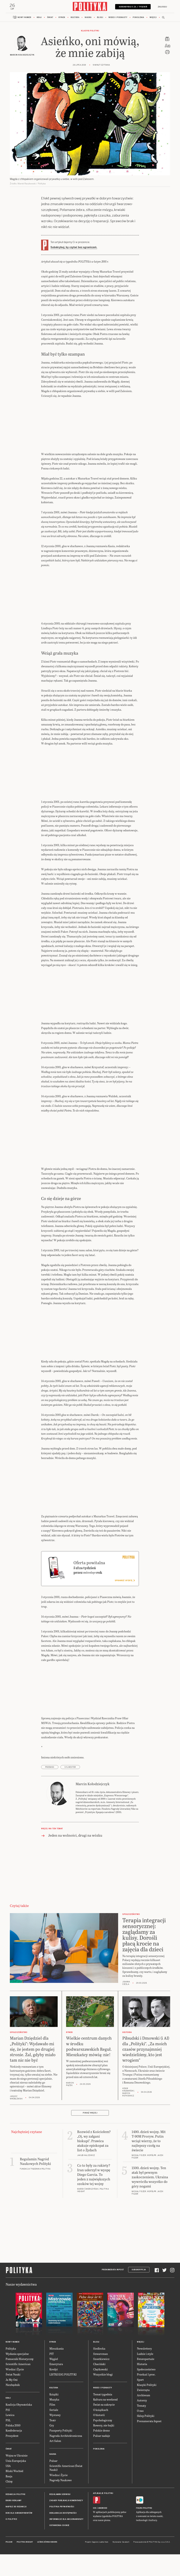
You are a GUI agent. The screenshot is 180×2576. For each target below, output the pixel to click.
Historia (142, 2364)
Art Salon (55, 2441)
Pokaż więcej (90, 2113)
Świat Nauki (13, 2375)
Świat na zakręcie (104, 2405)
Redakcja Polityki (15, 2494)
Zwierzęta (143, 2390)
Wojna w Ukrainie (17, 2456)
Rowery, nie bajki (103, 2425)
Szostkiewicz (101, 2359)
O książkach (100, 2410)
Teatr (52, 2420)
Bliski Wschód (14, 2471)
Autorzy (142, 2400)
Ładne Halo (103, 2542)
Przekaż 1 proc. (146, 2375)
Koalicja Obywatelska (19, 2405)
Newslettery (144, 2349)
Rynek (62, 17)
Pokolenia (138, 17)
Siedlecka (99, 2349)
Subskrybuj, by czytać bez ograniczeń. (73, 247)
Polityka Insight (25, 2542)
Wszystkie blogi (103, 2375)
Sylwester (70, 1767)
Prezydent (12, 2436)
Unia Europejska (16, 2461)
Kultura (75, 17)
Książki (54, 2394)
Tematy (141, 2406)
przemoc (49, 1767)
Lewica (10, 2415)
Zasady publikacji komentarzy (66, 2501)
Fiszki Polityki (144, 2508)
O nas (140, 2411)
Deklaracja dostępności (62, 2513)
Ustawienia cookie (59, 2526)
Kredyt (53, 2369)
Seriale (53, 2410)
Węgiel (53, 2359)
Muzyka (54, 2400)
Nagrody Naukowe (60, 2480)
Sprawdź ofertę (125, 1581)
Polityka (11, 2349)
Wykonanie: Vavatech (120, 2542)
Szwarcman (100, 2354)
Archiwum (143, 2395)
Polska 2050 (13, 2425)
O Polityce (11, 2519)
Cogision (95, 2542)
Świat (50, 17)
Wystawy (55, 2415)
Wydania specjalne (17, 2354)
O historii (99, 2415)
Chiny (9, 2481)
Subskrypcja (139, 2270)
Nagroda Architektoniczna (65, 2436)
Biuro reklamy (14, 2501)
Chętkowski (100, 2369)
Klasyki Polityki (90, 31)
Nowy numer (24, 17)
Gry (51, 2425)
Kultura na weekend (105, 2400)
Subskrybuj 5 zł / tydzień (132, 7)
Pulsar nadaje (101, 2436)
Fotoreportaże (145, 2359)
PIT (51, 2354)
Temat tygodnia (102, 2394)
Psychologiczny (102, 2420)
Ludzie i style (145, 2354)
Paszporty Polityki (60, 2431)
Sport (140, 2380)
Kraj (39, 17)
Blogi (100, 17)
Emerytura (56, 2364)
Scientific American (18, 2364)
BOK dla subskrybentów (19, 2513)
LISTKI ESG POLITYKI (62, 2375)
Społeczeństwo (146, 2369)
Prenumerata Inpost (113, 2270)
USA (8, 2466)
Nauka (88, 17)
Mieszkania (56, 2349)
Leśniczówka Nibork (47, 2542)
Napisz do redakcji (16, 2507)
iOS (95, 2508)
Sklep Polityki (145, 2416)
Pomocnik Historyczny (20, 2359)
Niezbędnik (13, 2385)
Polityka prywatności (61, 2507)
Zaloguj (162, 7)
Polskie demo (101, 2431)
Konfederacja (14, 2431)
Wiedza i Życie (15, 2369)
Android (102, 2508)
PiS (8, 2410)
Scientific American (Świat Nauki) (65, 2468)
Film (52, 2405)
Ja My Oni (12, 2380)
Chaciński (99, 2364)
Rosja (9, 2476)
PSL (8, 2420)
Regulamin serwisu (59, 2494)
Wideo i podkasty (117, 17)
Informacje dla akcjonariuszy (66, 2519)
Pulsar (53, 2461)
